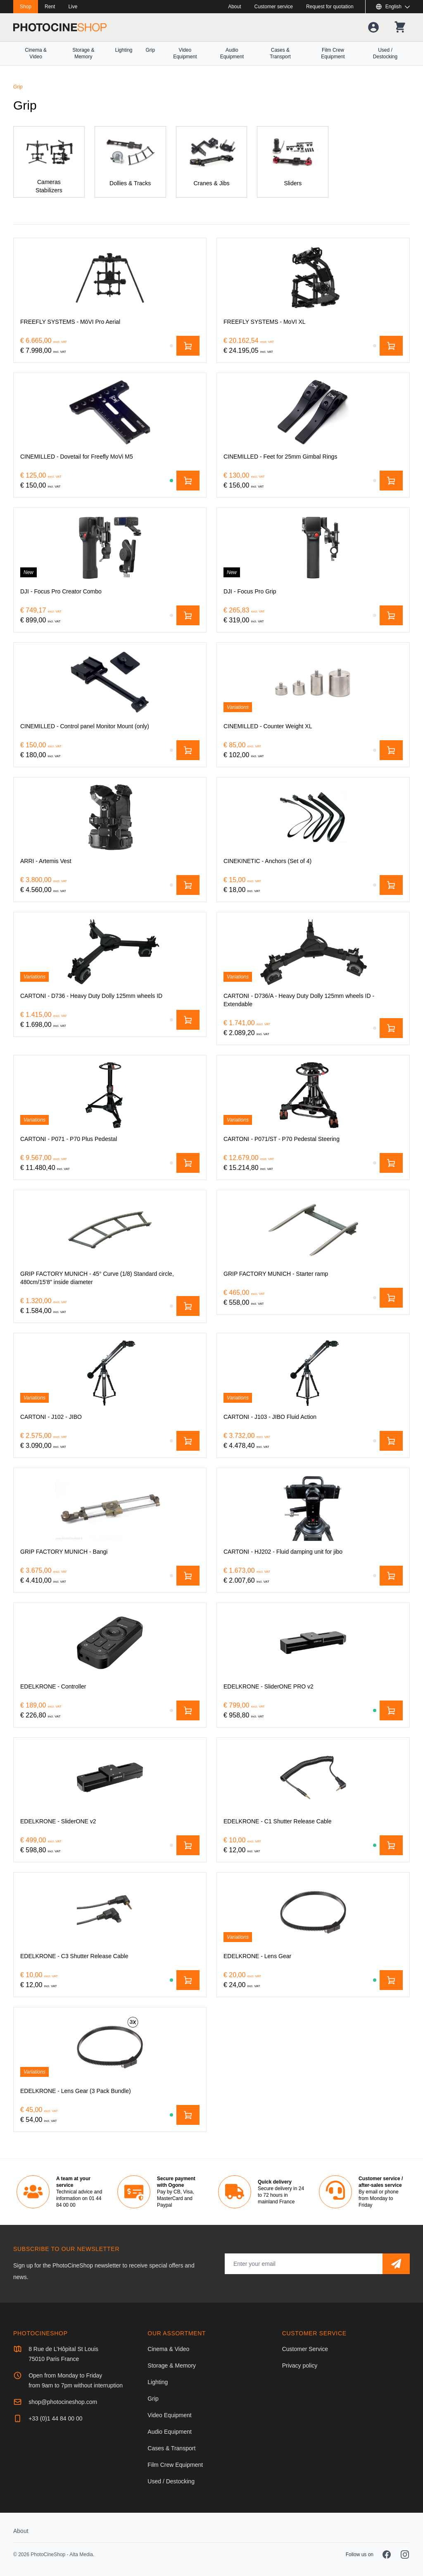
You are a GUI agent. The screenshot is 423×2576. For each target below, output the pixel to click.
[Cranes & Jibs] (211, 162)
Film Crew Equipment (333, 53)
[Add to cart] (188, 346)
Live (72, 7)
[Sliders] (292, 162)
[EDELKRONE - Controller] (110, 1643)
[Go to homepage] (60, 27)
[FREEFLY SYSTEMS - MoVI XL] (313, 278)
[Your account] (373, 27)
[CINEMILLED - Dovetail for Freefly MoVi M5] (110, 413)
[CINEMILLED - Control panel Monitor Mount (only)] (110, 682)
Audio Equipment (232, 53)
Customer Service (305, 2349)
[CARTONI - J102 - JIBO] (110, 1373)
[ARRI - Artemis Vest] (110, 817)
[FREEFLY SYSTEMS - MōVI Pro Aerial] (110, 278)
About (234, 7)
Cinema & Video (36, 53)
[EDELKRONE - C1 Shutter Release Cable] (313, 1777)
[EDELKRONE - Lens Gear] (313, 1912)
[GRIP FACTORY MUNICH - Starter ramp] (313, 1230)
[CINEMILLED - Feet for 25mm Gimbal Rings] (313, 413)
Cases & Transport (280, 53)
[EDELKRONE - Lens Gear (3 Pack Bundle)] (110, 2047)
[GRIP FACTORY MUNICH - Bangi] (110, 1508)
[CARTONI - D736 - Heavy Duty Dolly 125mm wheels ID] (110, 952)
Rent (50, 7)
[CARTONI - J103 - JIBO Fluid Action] (313, 1373)
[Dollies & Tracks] (130, 162)
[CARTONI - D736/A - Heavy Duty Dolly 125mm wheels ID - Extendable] (313, 952)
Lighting (123, 50)
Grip (150, 50)
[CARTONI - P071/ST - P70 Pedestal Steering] (313, 1095)
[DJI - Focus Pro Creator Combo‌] (110, 547)
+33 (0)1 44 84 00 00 (55, 2418)
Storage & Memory (83, 53)
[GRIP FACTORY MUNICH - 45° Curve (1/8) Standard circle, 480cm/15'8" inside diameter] (110, 1230)
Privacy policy (300, 2365)
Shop (25, 7)
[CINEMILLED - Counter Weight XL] (313, 682)
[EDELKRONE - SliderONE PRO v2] (313, 1643)
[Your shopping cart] (400, 27)
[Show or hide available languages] (392, 6)
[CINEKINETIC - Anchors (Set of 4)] (313, 817)
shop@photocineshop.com (63, 2402)
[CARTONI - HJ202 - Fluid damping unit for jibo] (313, 1508)
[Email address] (304, 2263)
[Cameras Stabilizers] (49, 162)
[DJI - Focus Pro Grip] (313, 547)
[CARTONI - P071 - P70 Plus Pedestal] (110, 1095)
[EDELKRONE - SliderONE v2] (110, 1777)
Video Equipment (185, 53)
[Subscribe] (396, 2263)
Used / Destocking (385, 53)
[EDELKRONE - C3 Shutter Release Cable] (110, 1912)
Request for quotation (330, 7)
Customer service (273, 7)
